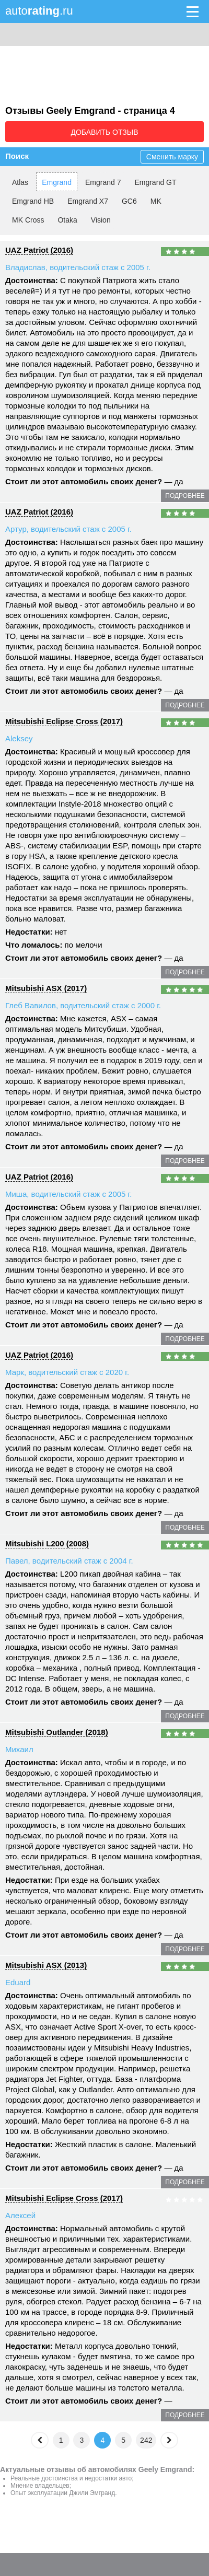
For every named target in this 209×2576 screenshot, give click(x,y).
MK (155, 201)
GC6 (129, 201)
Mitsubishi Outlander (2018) (56, 1732)
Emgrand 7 (103, 182)
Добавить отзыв (104, 132)
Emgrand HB (33, 201)
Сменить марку (172, 157)
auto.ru (39, 10)
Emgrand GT (155, 182)
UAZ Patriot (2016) (39, 250)
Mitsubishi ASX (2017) (46, 988)
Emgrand (57, 182)
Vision (101, 220)
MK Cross (28, 220)
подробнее (184, 495)
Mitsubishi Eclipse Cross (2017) (64, 721)
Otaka (67, 220)
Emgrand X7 (87, 201)
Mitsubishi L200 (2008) (47, 1543)
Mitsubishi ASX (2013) (46, 1965)
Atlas (20, 182)
